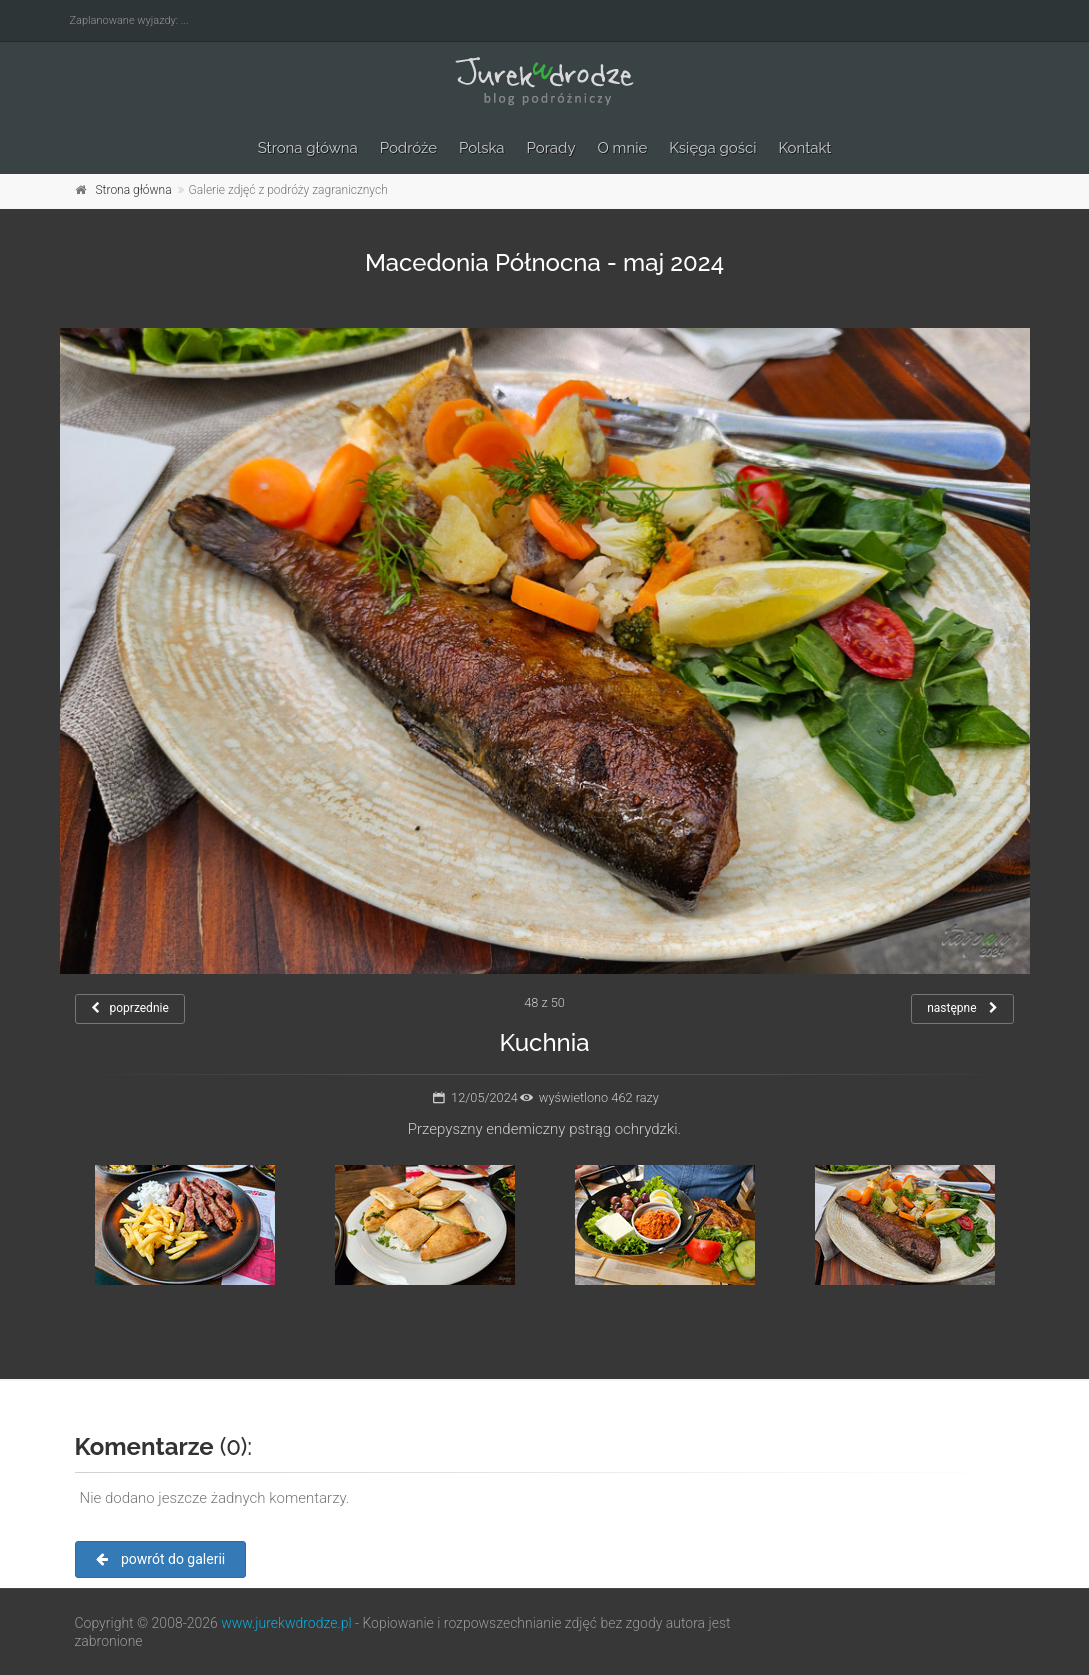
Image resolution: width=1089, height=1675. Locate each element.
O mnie (623, 148)
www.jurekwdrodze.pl (286, 1623)
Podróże (408, 148)
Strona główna (308, 148)
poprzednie (130, 1008)
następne (962, 1008)
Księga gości (712, 148)
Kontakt (804, 148)
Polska (482, 148)
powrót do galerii (161, 1559)
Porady (551, 148)
